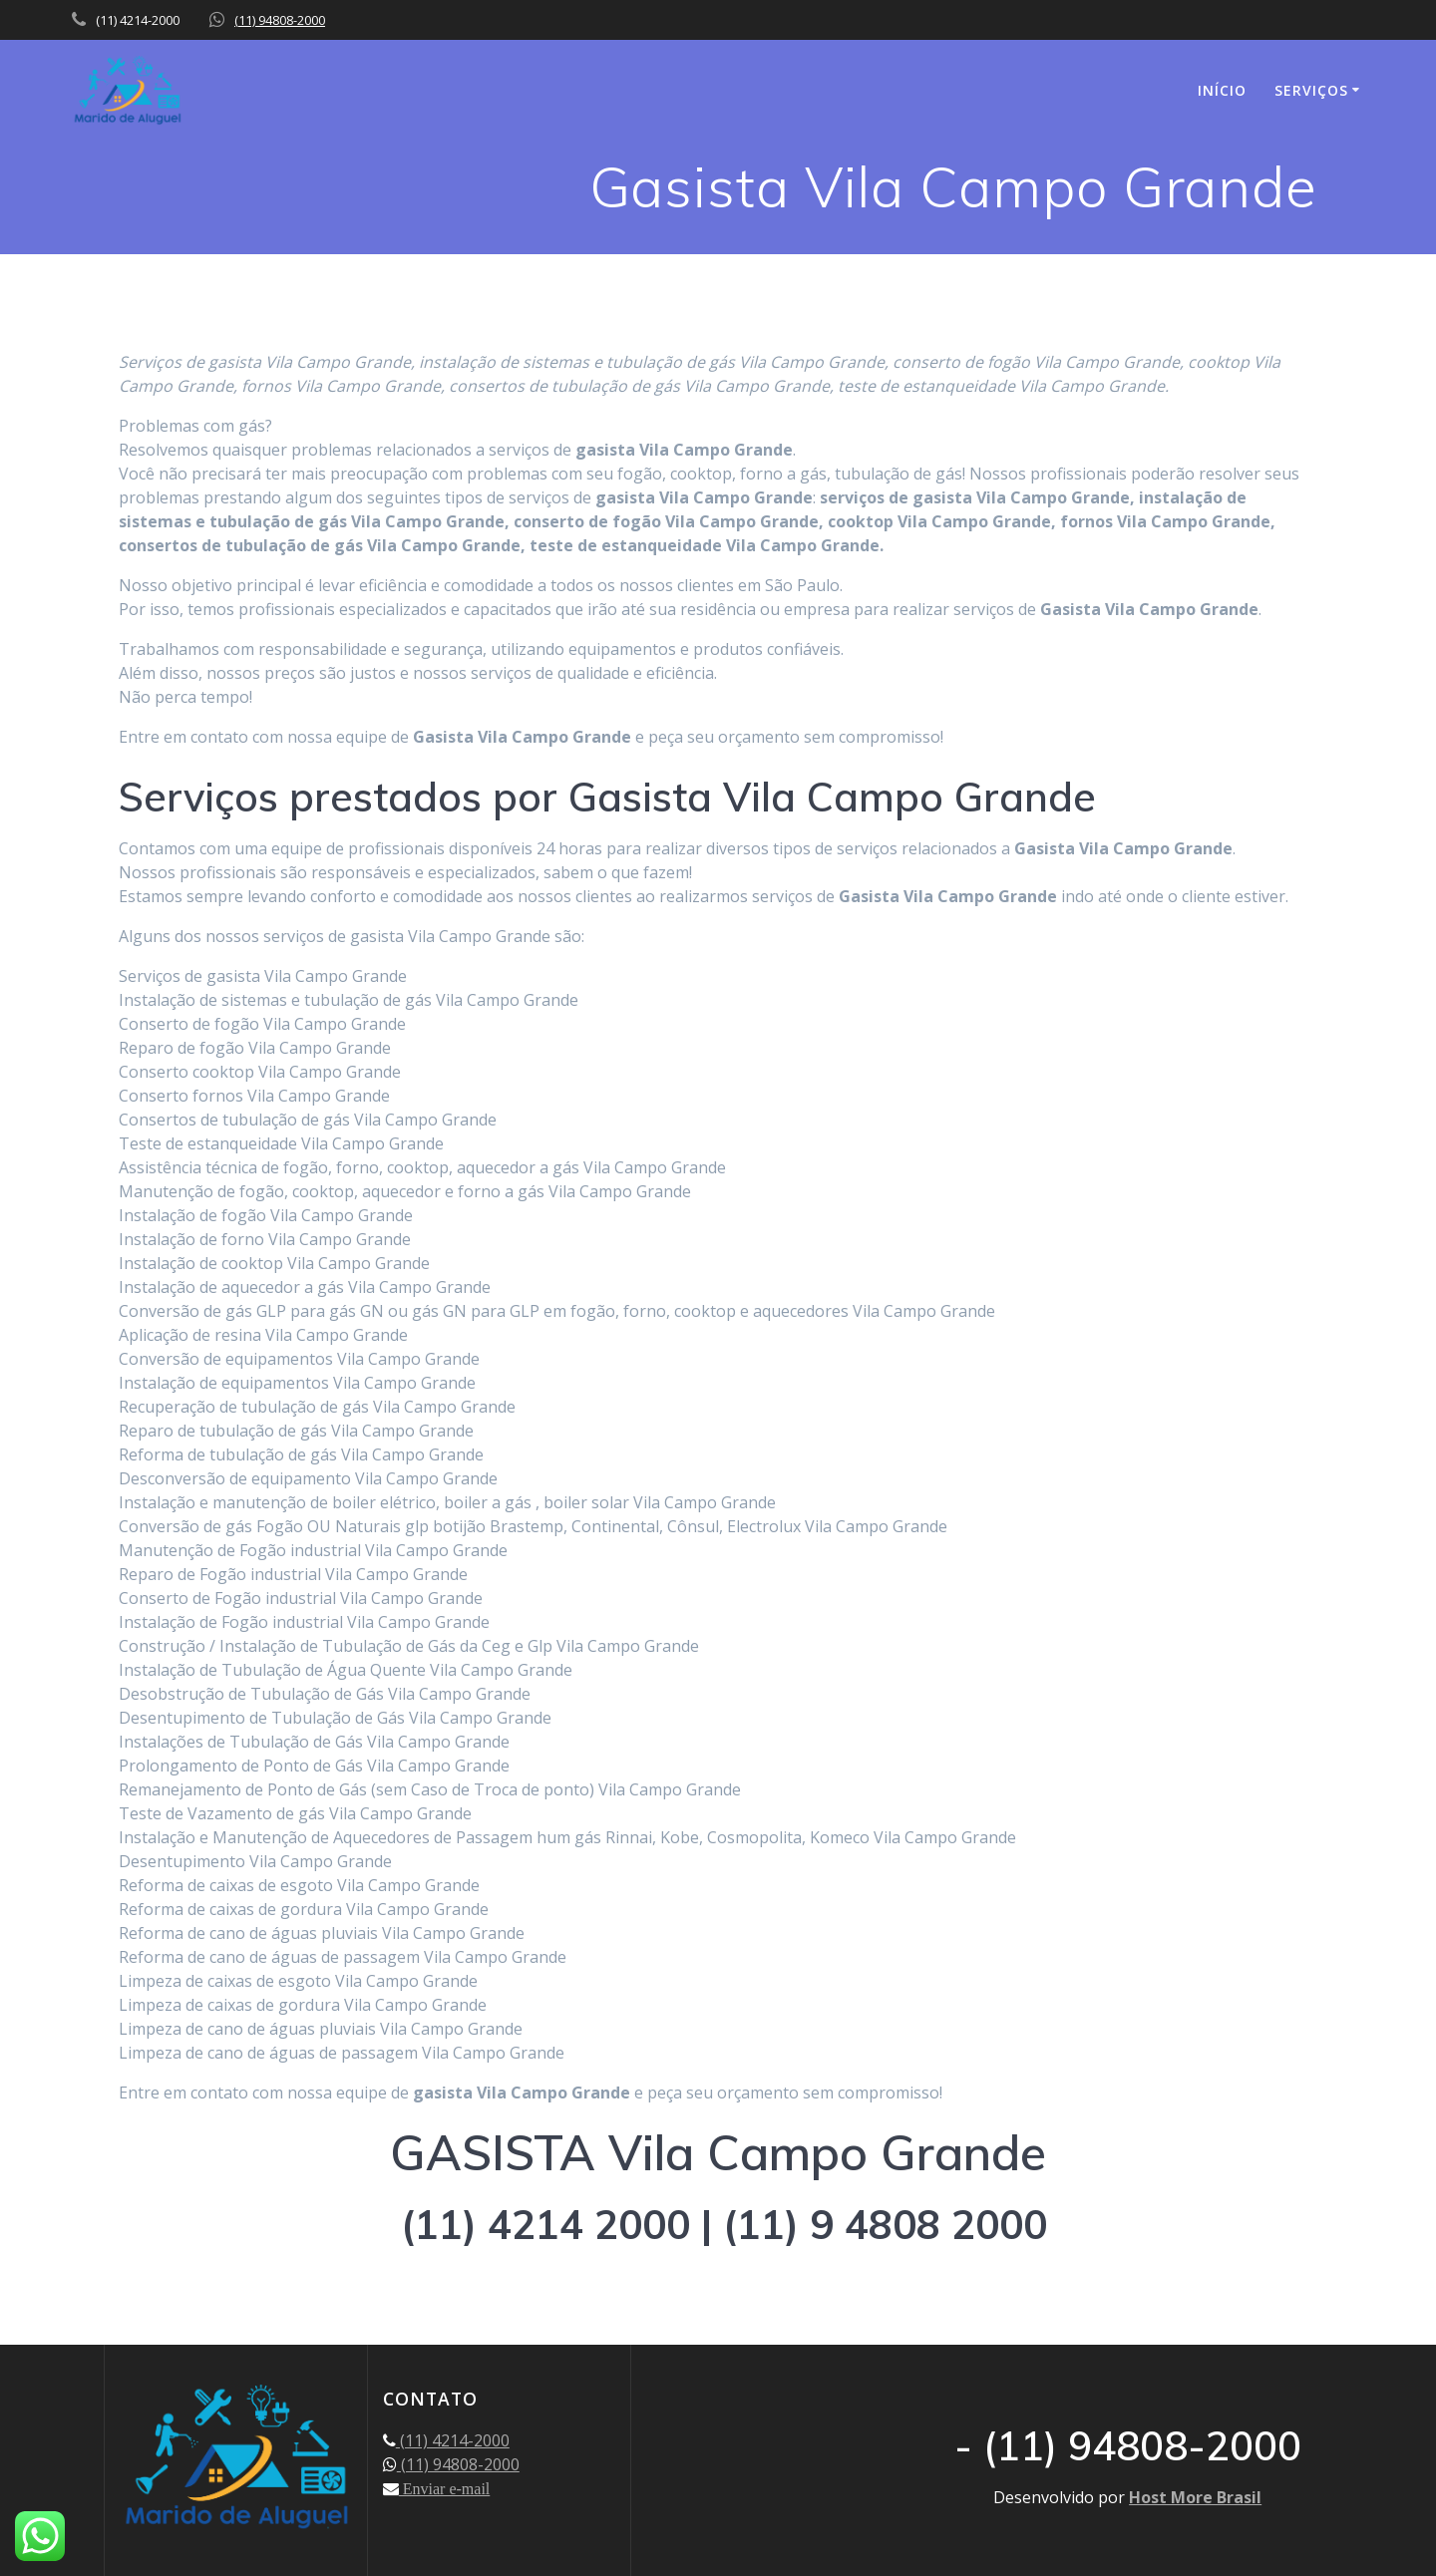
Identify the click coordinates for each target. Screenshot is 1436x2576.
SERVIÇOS (1311, 90)
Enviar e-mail (445, 2488)
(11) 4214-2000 (453, 2440)
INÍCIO (1222, 90)
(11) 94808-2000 (279, 20)
